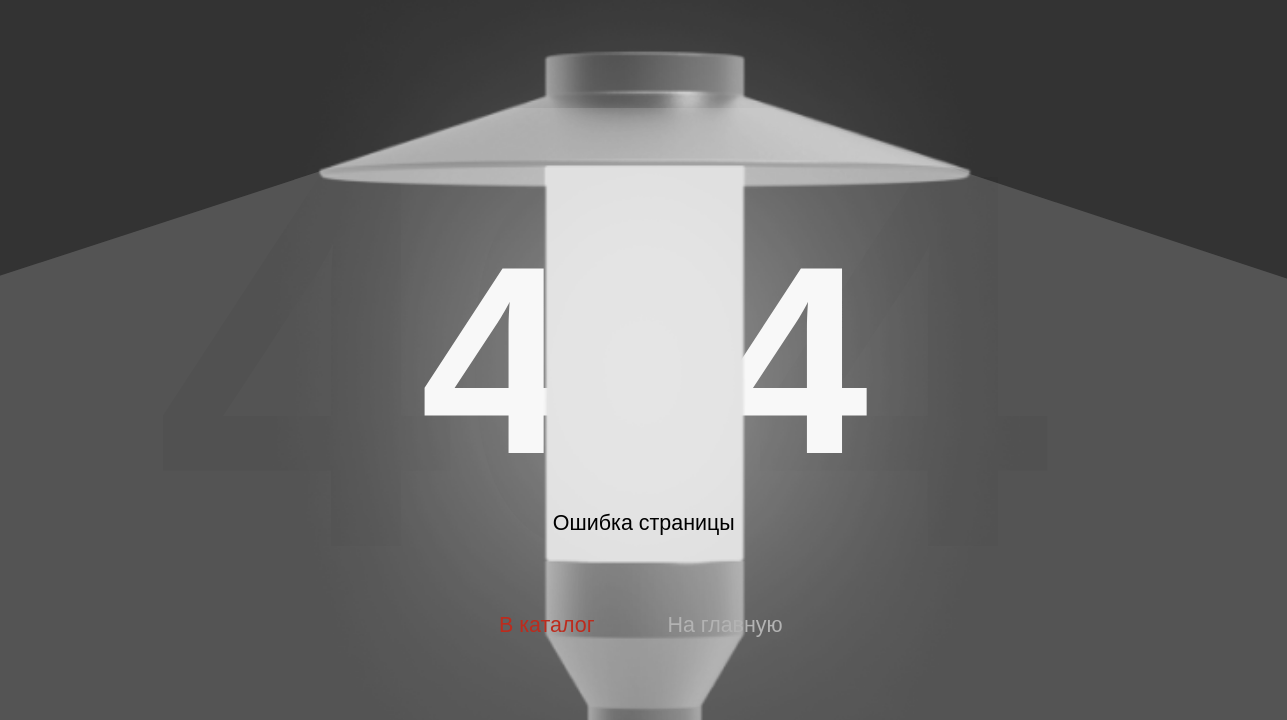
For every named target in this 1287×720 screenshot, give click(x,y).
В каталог (547, 625)
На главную (724, 625)
